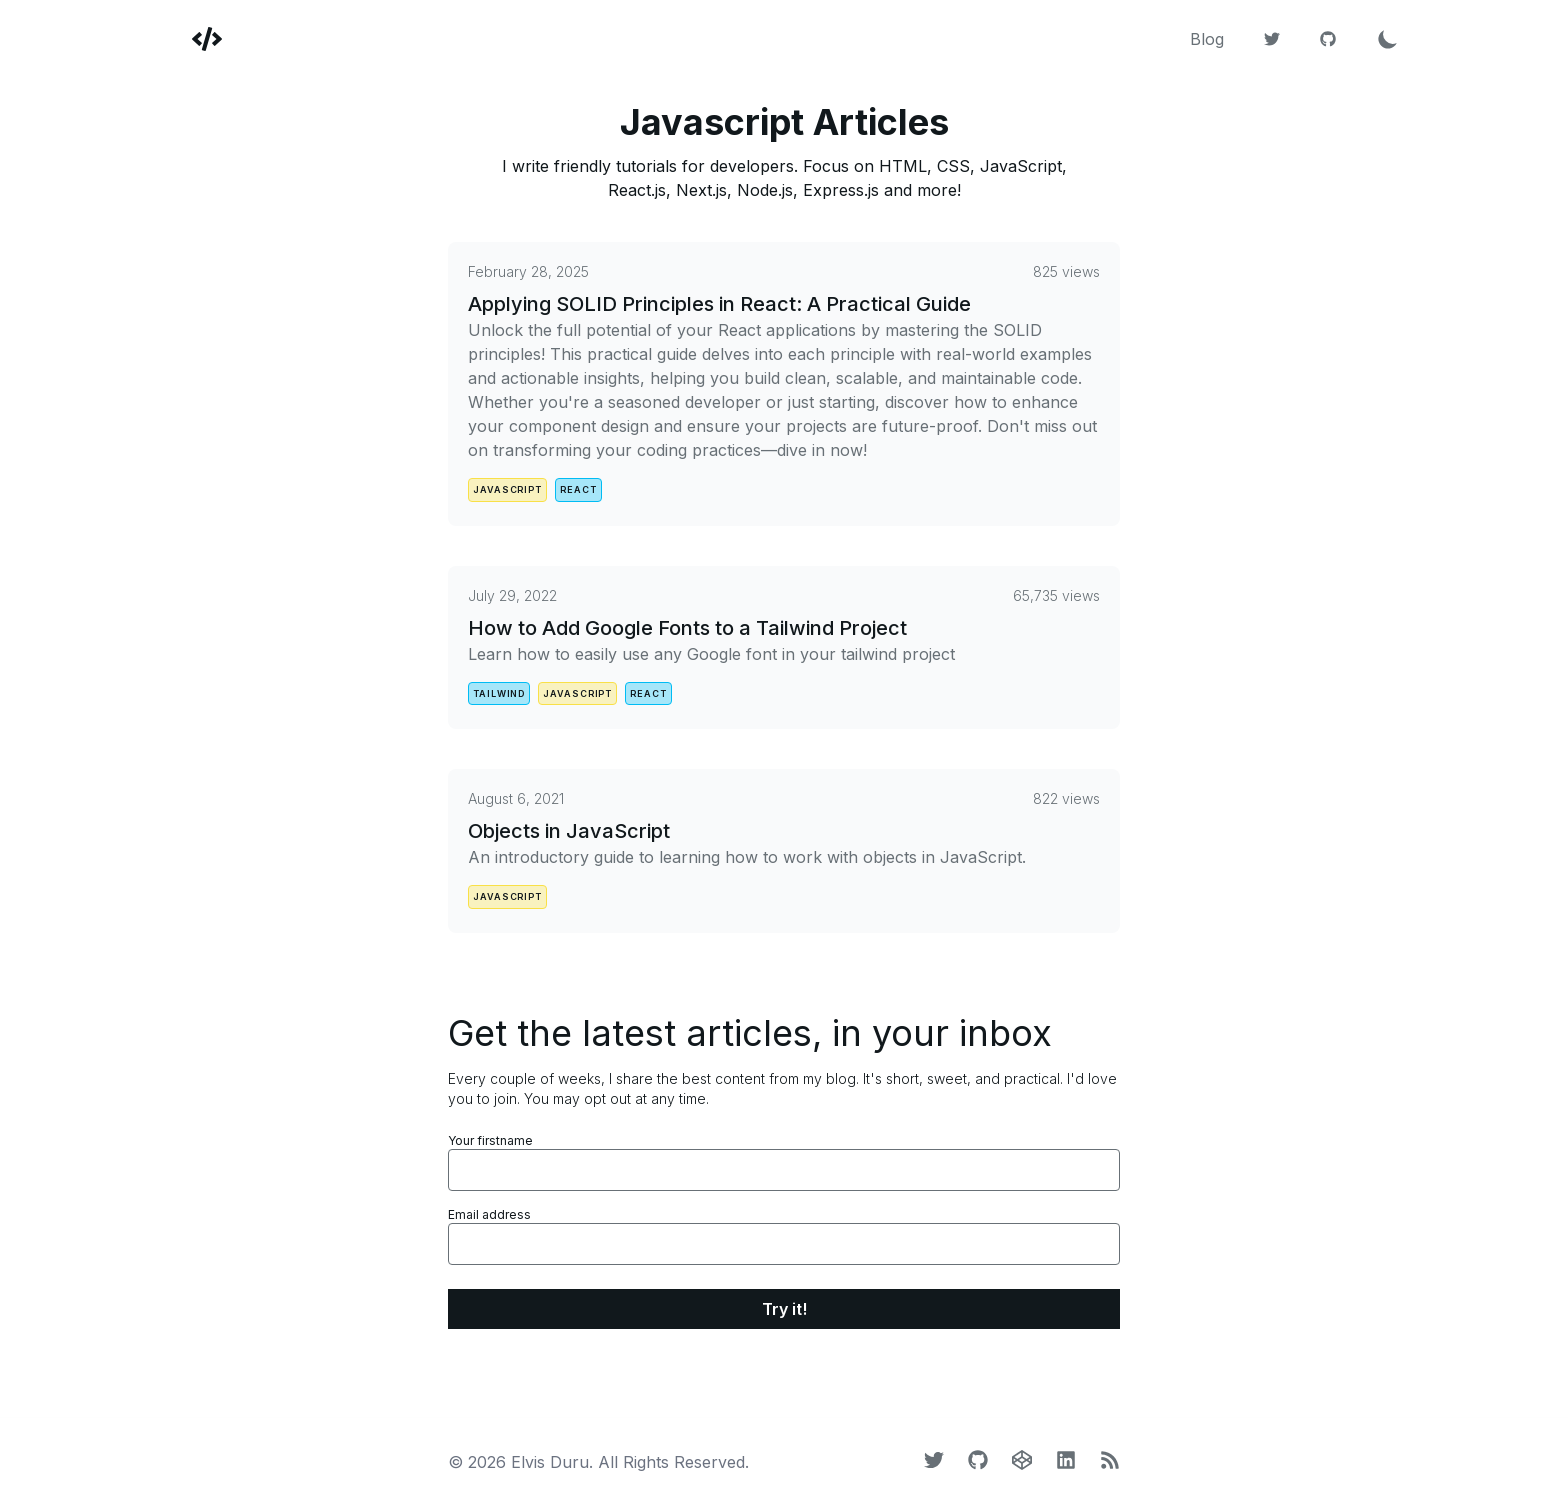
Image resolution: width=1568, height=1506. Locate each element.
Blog (1207, 39)
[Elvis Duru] (195, 39)
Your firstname (490, 1140)
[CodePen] (1022, 1460)
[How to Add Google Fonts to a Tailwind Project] (784, 626)
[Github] (1328, 39)
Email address (489, 1214)
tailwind (499, 693)
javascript (507, 489)
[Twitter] (1272, 39)
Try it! (784, 1309)
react (578, 489)
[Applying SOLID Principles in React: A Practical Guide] (784, 362)
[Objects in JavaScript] (784, 829)
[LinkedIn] (1066, 1460)
